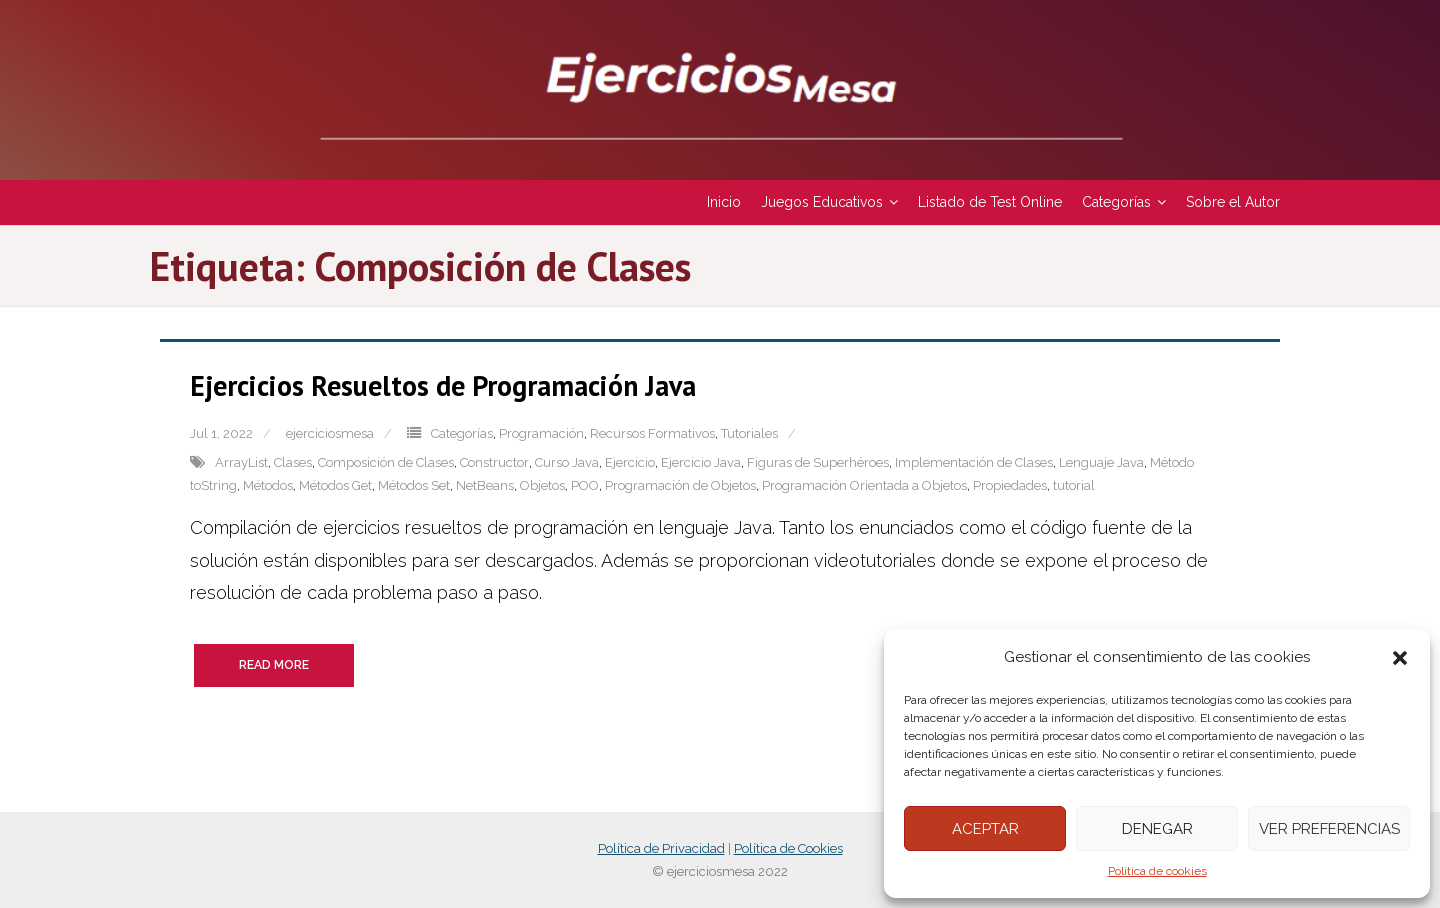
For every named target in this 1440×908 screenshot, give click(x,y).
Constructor (494, 462)
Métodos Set (414, 485)
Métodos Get (335, 485)
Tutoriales (749, 433)
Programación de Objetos (680, 485)
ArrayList (241, 462)
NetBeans (485, 485)
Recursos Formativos (652, 433)
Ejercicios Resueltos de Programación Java (443, 385)
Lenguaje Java (1101, 462)
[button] (1400, 658)
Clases (293, 462)
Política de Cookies (788, 848)
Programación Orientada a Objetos (864, 485)
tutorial (1074, 485)
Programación (541, 433)
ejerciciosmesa (330, 433)
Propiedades (1010, 485)
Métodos (268, 485)
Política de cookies (1157, 871)
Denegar (1157, 829)
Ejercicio (630, 462)
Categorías (462, 433)
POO (585, 485)
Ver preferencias (1329, 829)
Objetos (542, 485)
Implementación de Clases (974, 462)
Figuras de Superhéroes (818, 462)
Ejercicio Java (701, 462)
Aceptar (985, 829)
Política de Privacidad (661, 848)
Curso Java (567, 462)
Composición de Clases (386, 462)
